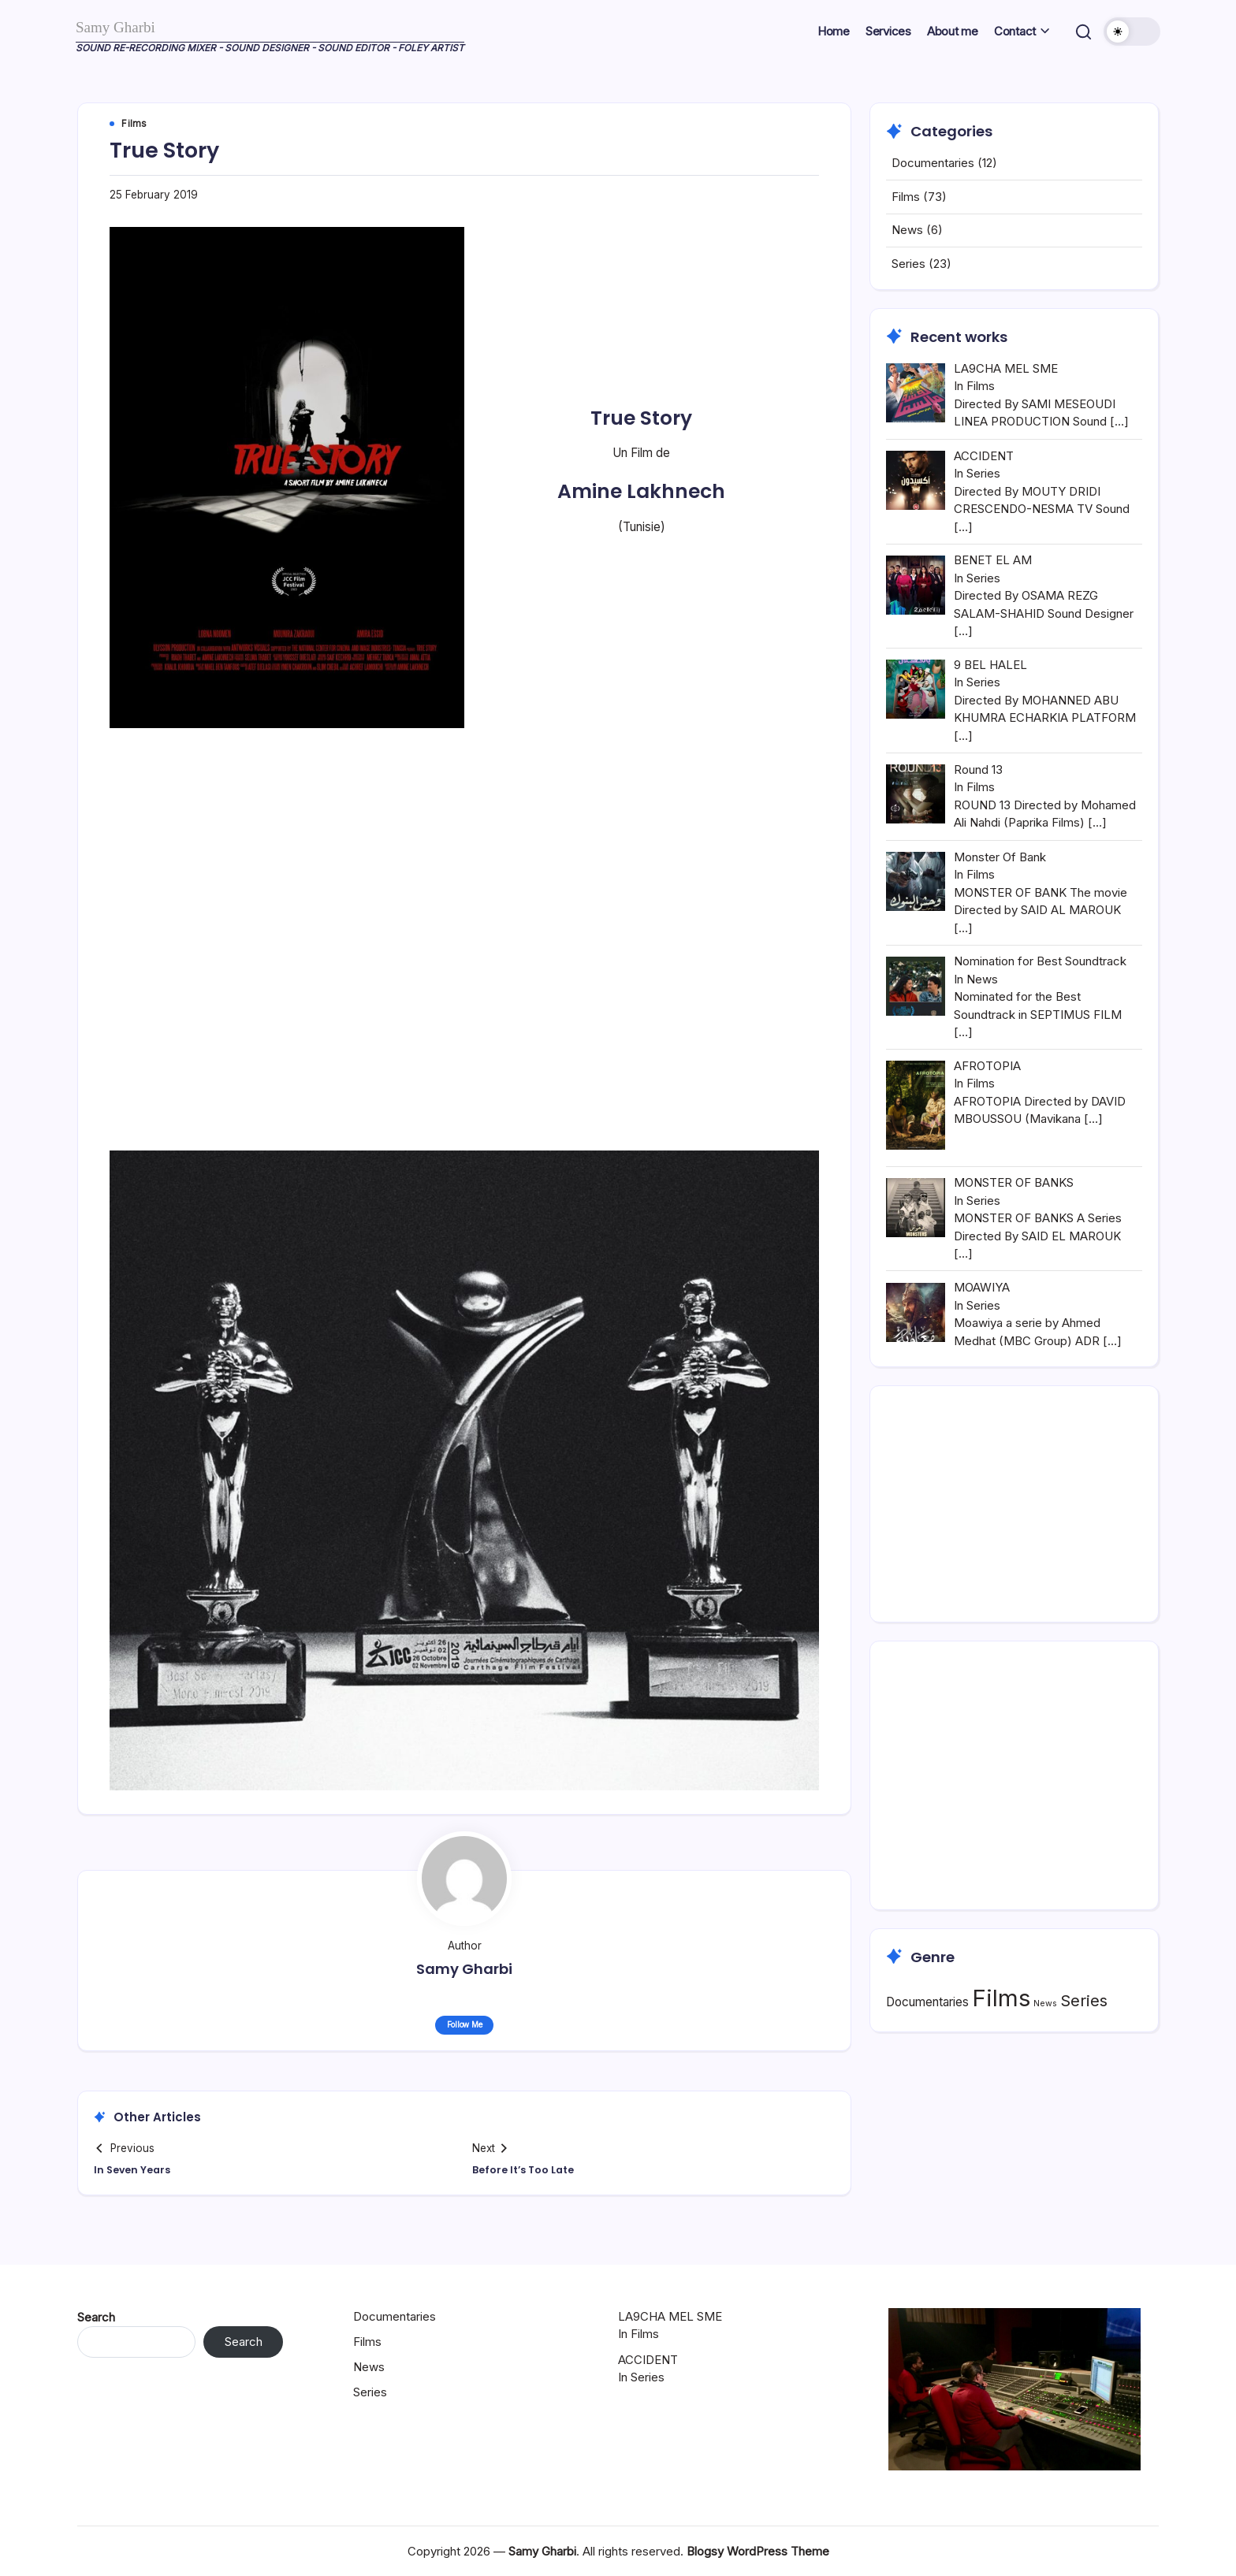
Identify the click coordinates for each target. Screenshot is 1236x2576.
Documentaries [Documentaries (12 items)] (927, 2038)
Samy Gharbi (129, 25)
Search (96, 2317)
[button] (1081, 32)
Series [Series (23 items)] (1084, 2037)
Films (906, 233)
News (907, 267)
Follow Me (464, 2026)
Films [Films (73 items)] (1001, 2035)
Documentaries (933, 200)
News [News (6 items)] (1045, 2040)
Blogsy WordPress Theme (758, 2551)
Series (908, 301)
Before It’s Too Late (529, 2172)
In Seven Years (138, 2172)
